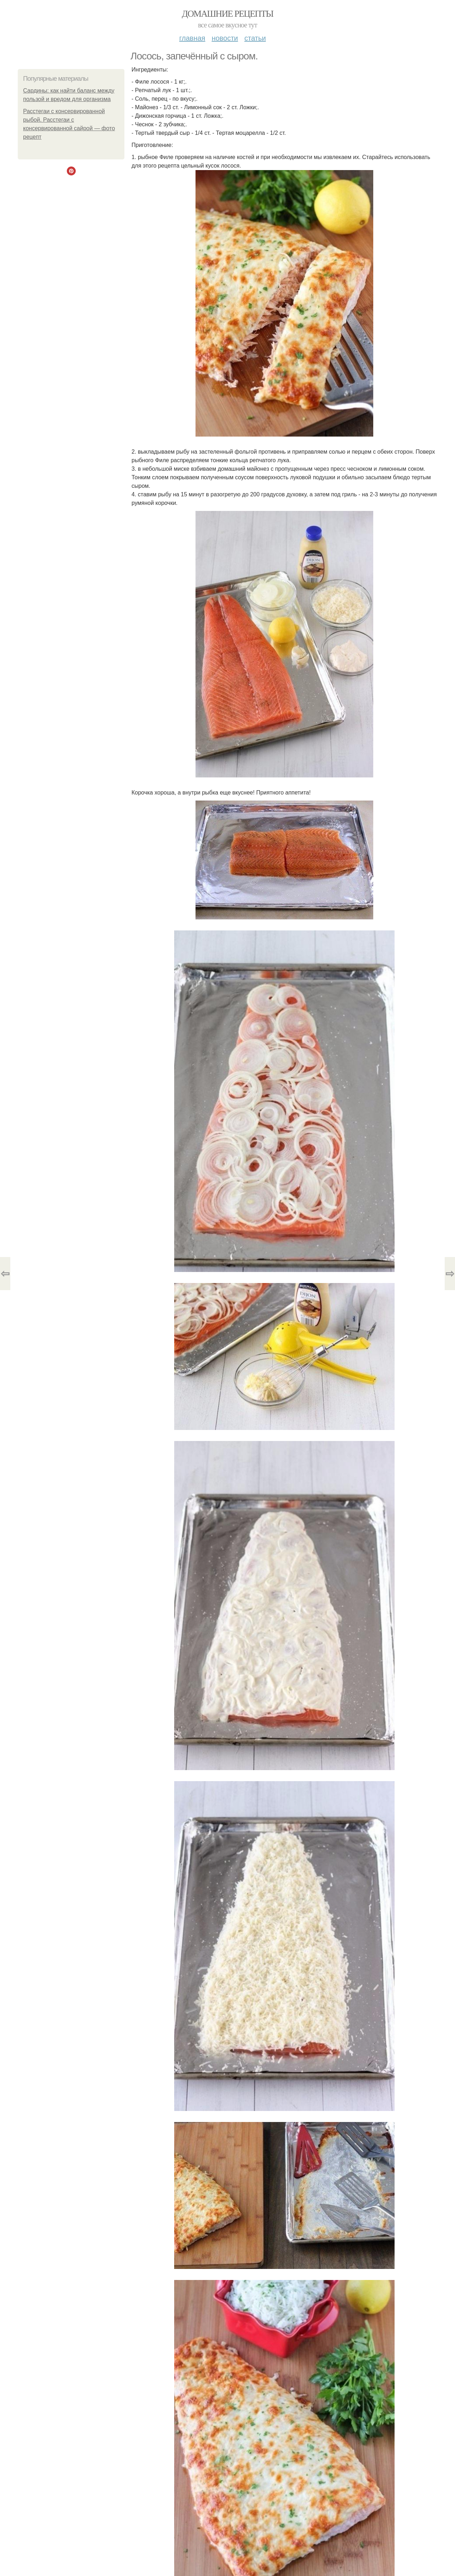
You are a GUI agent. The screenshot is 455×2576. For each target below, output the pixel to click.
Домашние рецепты (227, 14)
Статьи (255, 38)
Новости (225, 38)
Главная (192, 38)
